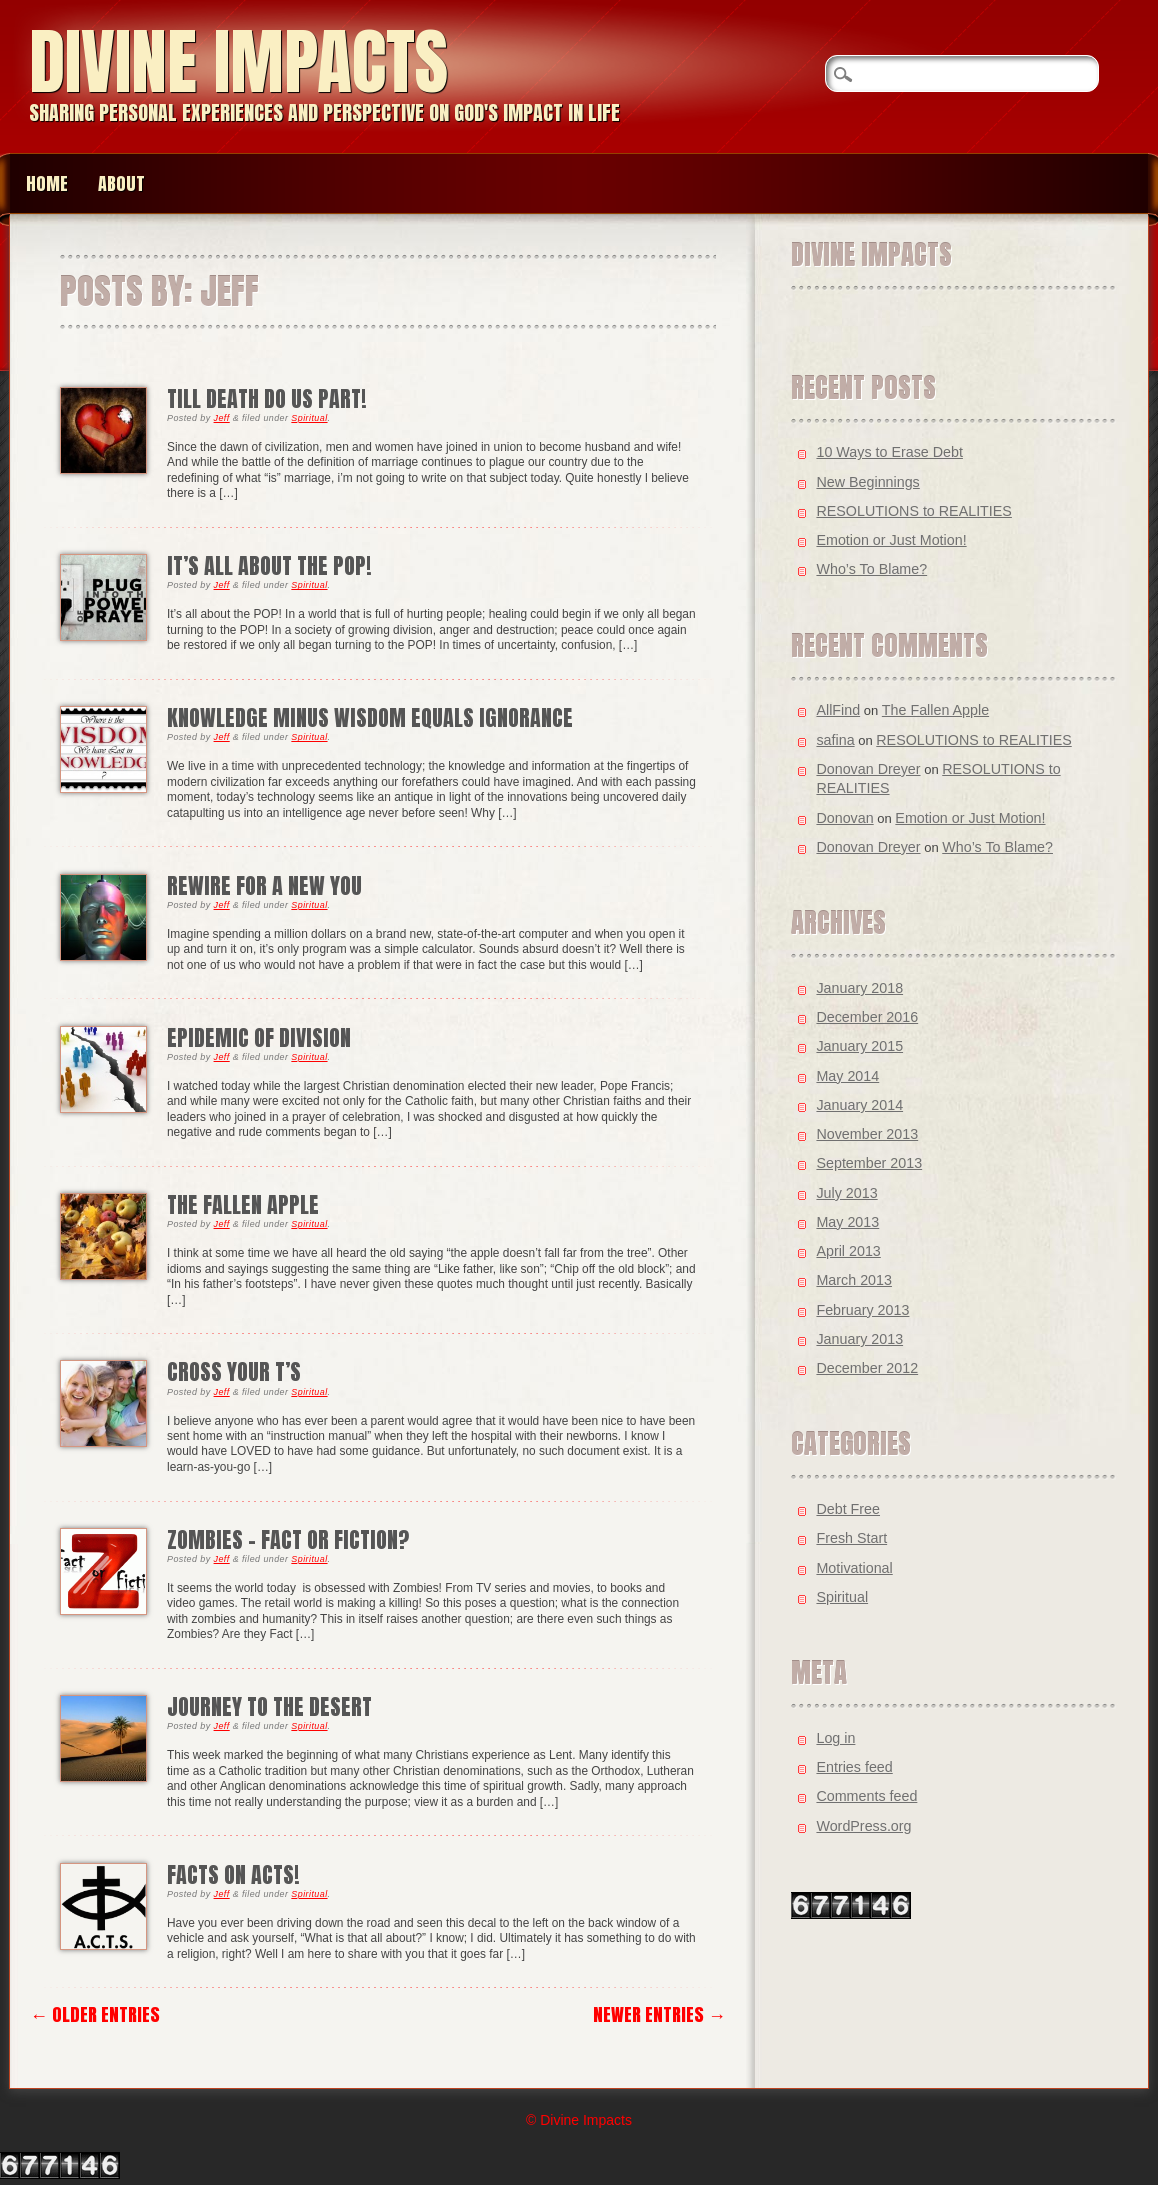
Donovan (844, 818)
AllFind (838, 710)
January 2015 (859, 1046)
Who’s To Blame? (871, 569)
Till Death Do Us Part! (267, 398)
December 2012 (867, 1368)
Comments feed (866, 1796)
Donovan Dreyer (868, 769)
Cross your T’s (234, 1371)
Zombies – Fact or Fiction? (288, 1539)
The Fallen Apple (243, 1204)
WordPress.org (863, 1826)
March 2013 (854, 1280)
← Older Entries (95, 2014)
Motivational (854, 1568)
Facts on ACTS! (233, 1874)
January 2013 (859, 1339)
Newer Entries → (659, 2014)
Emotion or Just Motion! (891, 540)
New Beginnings (867, 482)
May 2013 (847, 1222)
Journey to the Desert (269, 1706)
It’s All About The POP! (269, 565)
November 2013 (867, 1134)
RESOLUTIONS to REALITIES (913, 511)
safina (835, 740)
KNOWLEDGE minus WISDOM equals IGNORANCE (370, 717)
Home (47, 183)
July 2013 (846, 1193)
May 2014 (847, 1076)
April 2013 (848, 1251)
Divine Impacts (238, 61)
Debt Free (848, 1509)
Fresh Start (851, 1538)
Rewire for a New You (264, 885)
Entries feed (854, 1767)
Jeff (222, 418)
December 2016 (867, 1017)
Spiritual (309, 418)
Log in (835, 1738)
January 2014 (859, 1105)
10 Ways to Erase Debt (889, 452)
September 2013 (869, 1163)
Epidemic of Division (259, 1037)
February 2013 (862, 1310)
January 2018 (859, 988)
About (121, 183)
